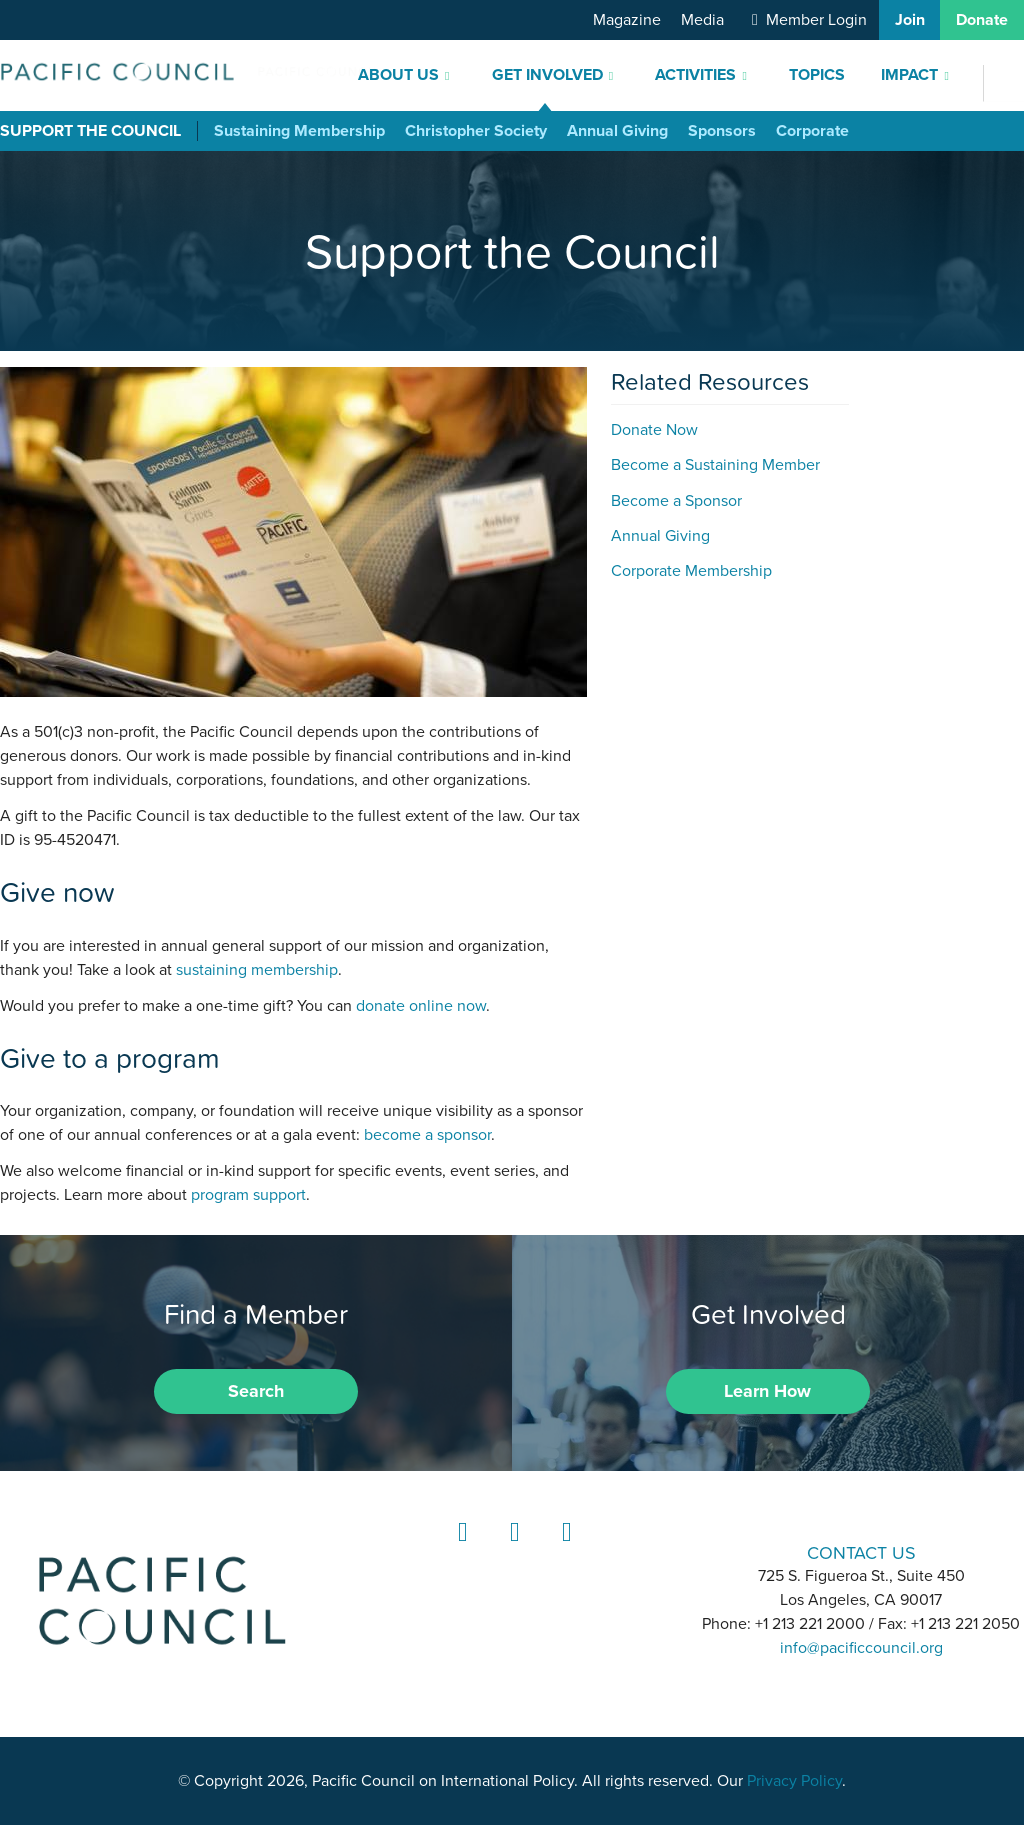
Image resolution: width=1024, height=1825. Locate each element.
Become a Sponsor (676, 501)
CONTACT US (861, 1552)
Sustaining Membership (299, 131)
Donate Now (654, 430)
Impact (909, 75)
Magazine (627, 20)
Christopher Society (476, 131)
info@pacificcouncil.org (861, 1648)
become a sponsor (427, 1135)
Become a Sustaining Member (715, 465)
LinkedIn (460, 1550)
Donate (982, 20)
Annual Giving (617, 131)
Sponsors (722, 131)
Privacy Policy (794, 1781)
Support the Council (90, 131)
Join (910, 20)
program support (248, 1195)
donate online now (421, 1006)
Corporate (812, 131)
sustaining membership (257, 970)
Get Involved (547, 75)
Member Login (816, 20)
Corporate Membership (691, 571)
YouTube (564, 1550)
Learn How (767, 1391)
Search (256, 1391)
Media (702, 20)
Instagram (512, 1550)
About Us (398, 75)
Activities (695, 75)
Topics (817, 75)
